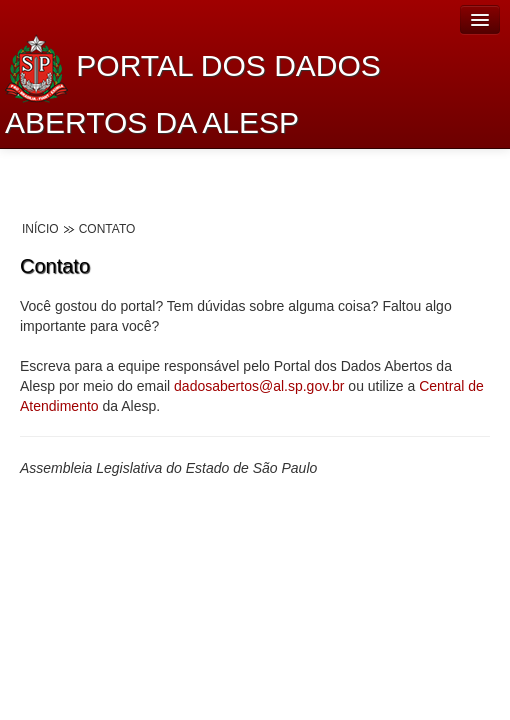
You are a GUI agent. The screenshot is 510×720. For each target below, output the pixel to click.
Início (40, 229)
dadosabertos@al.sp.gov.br (259, 386)
